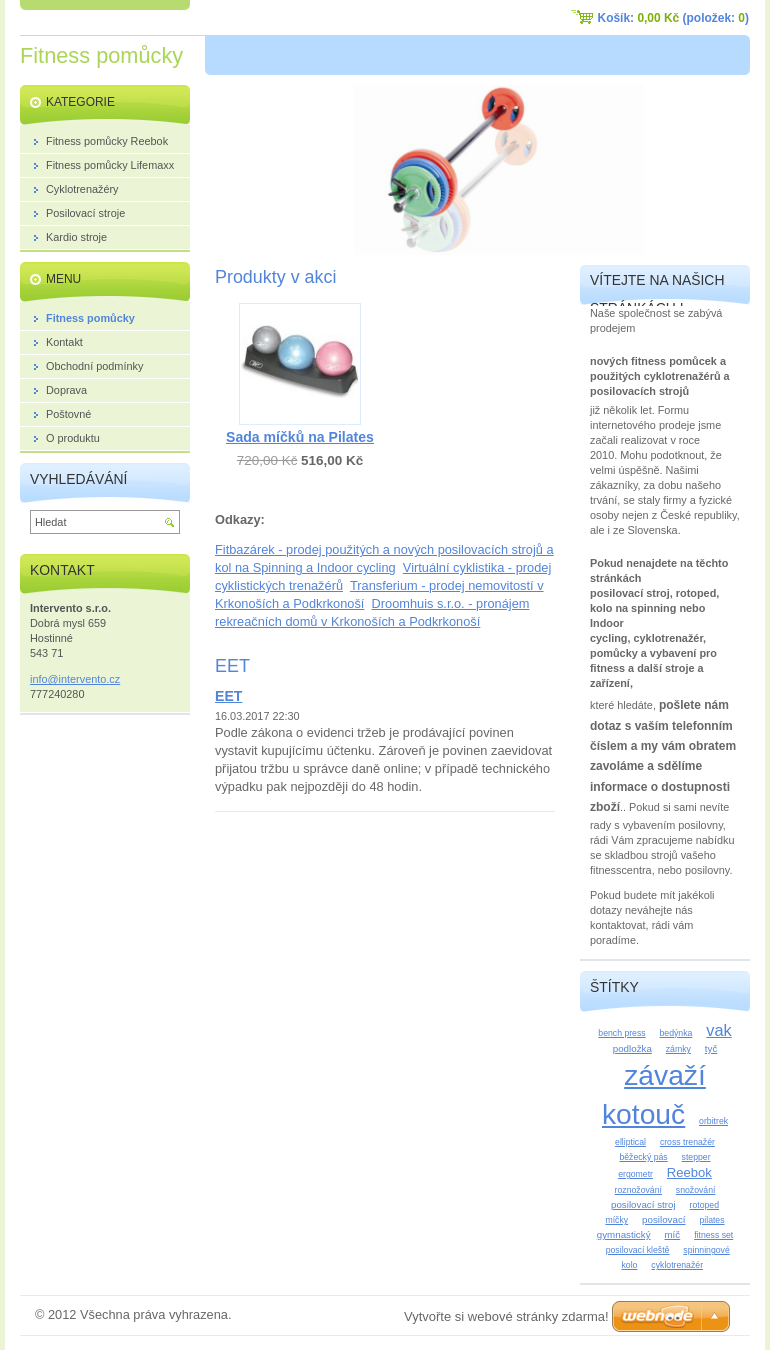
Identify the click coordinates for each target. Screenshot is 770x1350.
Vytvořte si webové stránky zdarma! (506, 1316)
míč (672, 1234)
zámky (678, 1049)
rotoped (704, 1205)
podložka (632, 1048)
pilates (711, 1220)
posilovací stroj (643, 1204)
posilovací (664, 1219)
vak (718, 1030)
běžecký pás (643, 1157)
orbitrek (713, 1121)
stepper (696, 1157)
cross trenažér (687, 1142)
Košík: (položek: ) (673, 18)
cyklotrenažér (677, 1265)
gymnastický (624, 1234)
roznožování (638, 1190)
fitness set (713, 1235)
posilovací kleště (638, 1250)
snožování (696, 1190)
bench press (621, 1033)
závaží (665, 1075)
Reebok (689, 1172)
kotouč (643, 1114)
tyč (711, 1048)
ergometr (635, 1174)
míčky (616, 1220)
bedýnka (676, 1033)
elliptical (630, 1142)
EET (228, 696)
